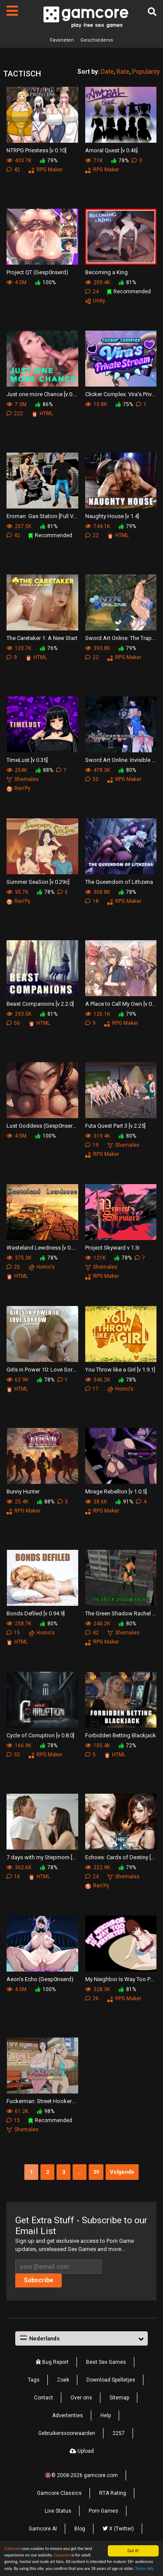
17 (92, 1389)
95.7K (17, 892)
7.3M (17, 404)
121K (95, 1258)
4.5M (17, 282)
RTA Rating (112, 2493)
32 (13, 1755)
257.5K (19, 526)
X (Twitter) (118, 2529)
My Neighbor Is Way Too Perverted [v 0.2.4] (121, 1979)
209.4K (97, 282)
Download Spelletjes (110, 2380)
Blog (79, 2529)
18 (92, 901)
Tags (34, 2380)
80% (127, 770)
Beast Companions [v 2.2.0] (40, 1004)
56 (13, 1023)
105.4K (97, 1745)
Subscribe (38, 2280)
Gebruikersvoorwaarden (66, 2433)
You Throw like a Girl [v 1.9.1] (120, 1369)
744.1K (97, 526)
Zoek (63, 2380)
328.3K (97, 1989)
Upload (82, 2451)
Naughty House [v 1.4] (112, 516)
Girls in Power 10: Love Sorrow (42, 1369)
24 (92, 292)
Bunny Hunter (23, 1491)
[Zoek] (152, 11)
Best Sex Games (106, 2362)
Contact (43, 2398)
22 (92, 535)
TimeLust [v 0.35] (27, 760)
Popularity (146, 71)
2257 (119, 2433)
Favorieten (62, 40)
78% (120, 161)
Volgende (122, 2172)
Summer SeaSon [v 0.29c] (38, 882)
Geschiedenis (96, 40)
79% (48, 161)
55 (92, 779)
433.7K (19, 161)
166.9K (19, 1745)
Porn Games (103, 2511)
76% (48, 648)
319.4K (97, 1136)
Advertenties (67, 2415)
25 (13, 1267)
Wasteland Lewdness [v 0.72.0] (42, 1247)
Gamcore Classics (59, 2493)
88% (44, 770)
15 (13, 1633)
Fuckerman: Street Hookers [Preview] (42, 2101)
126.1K (97, 1014)
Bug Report (52, 2362)
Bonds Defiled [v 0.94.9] (36, 1613)
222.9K (97, 1867)
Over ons (81, 2398)
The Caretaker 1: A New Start (42, 638)
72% (127, 1745)
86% (44, 404)
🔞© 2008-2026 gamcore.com (81, 2475)
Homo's (42, 1267)
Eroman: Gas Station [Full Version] (42, 516)
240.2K (97, 1624)
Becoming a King (106, 272)
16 (13, 1877)
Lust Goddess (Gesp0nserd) (42, 1125)
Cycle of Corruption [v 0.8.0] (40, 1735)
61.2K (17, 2111)
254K (17, 770)
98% (45, 2111)
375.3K (19, 1258)
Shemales (23, 779)
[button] (81, 2338)
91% (124, 1502)
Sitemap (119, 2398)
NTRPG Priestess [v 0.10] (37, 150)
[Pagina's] (12, 10)
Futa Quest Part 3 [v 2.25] (115, 1125)
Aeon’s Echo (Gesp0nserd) (40, 1979)
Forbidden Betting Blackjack (120, 1735)
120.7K (19, 648)
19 (92, 1145)
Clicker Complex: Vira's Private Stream (121, 394)
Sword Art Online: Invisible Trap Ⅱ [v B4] (121, 760)
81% (127, 282)
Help (105, 2415)
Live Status (58, 2511)
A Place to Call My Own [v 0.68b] (121, 1004)
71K (94, 161)
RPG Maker (46, 170)
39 (96, 2172)
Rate (123, 71)
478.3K (97, 770)
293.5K (19, 1014)
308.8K (97, 892)
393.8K (97, 648)
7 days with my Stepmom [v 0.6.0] (42, 1857)
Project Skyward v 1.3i (112, 1247)
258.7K (19, 1624)
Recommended (129, 292)
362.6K (19, 1867)
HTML (42, 413)
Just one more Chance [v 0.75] (42, 394)
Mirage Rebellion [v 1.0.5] (116, 1491)
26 (92, 1998)
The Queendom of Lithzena (119, 882)
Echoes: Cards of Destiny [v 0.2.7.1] (121, 1857)
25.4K (17, 1502)
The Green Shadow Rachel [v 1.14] (121, 1613)
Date (107, 71)
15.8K (96, 404)
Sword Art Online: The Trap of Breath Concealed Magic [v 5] (121, 638)
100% (45, 282)
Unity (95, 301)
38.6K (96, 1502)
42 (13, 170)
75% (124, 404)
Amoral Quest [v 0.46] (111, 150)
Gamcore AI (43, 2529)
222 (15, 413)
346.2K (97, 1380)
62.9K (17, 1380)
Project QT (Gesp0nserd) (37, 272)
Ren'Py (18, 788)
